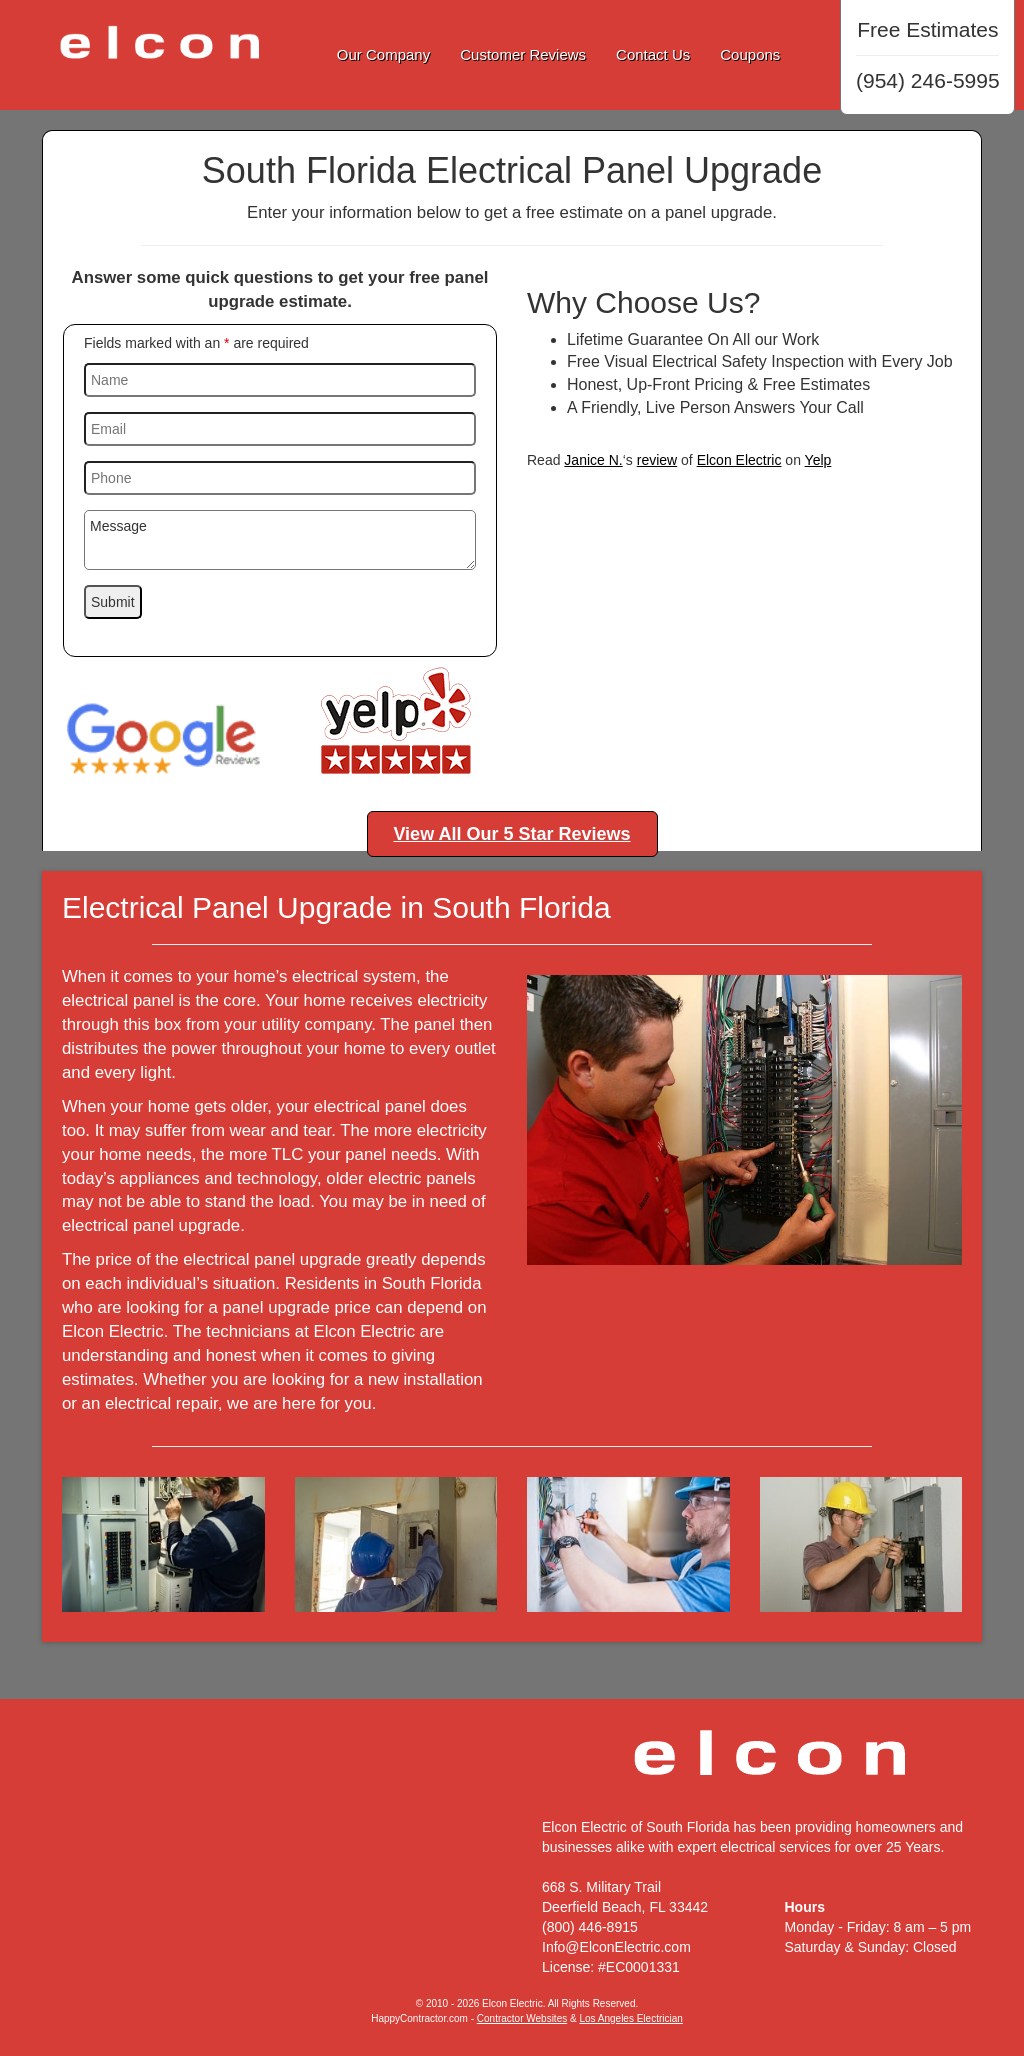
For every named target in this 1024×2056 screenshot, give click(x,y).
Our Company (383, 54)
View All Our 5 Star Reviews (511, 834)
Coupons (750, 54)
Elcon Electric (739, 460)
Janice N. (593, 460)
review (657, 460)
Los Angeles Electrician (630, 2018)
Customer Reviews (523, 54)
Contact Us (653, 54)
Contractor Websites (522, 2018)
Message (280, 540)
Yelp (818, 460)
